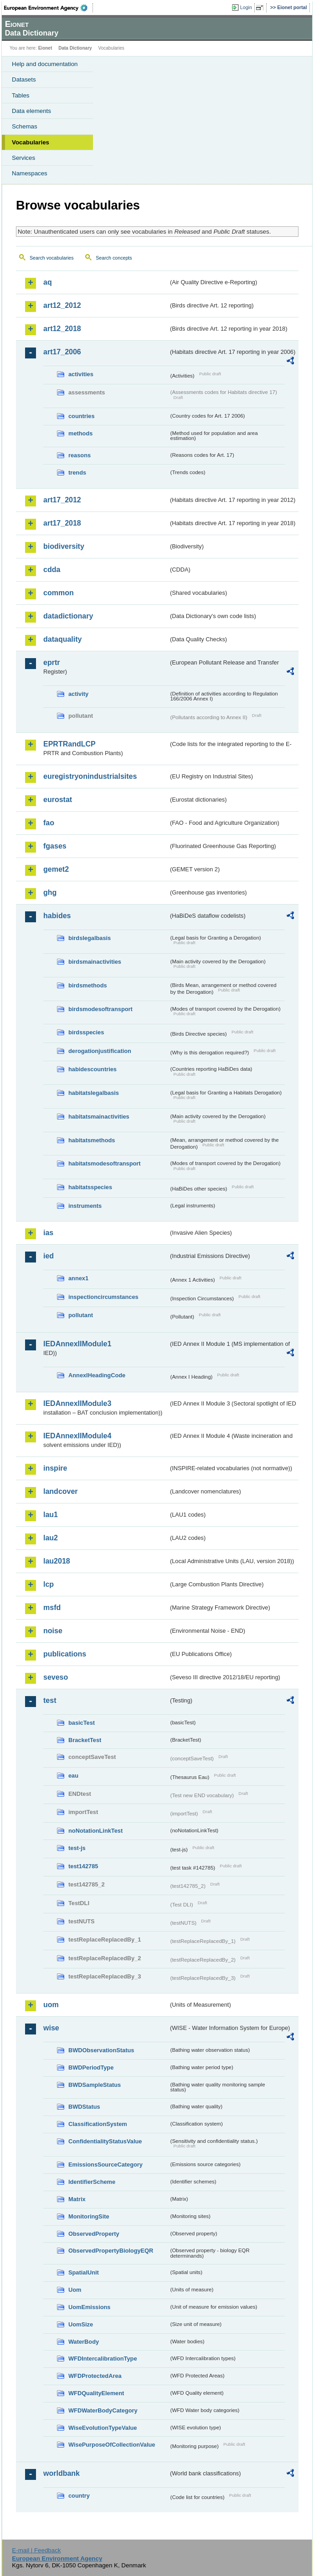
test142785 (83, 1866)
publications (64, 1654)
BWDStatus (84, 2106)
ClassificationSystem (97, 2124)
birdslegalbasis (89, 938)
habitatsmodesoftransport (104, 1163)
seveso (55, 1677)
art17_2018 (62, 523)
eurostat (57, 799)
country (79, 2495)
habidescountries (92, 1069)
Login (246, 7)
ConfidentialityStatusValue (105, 2141)
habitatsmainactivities (98, 1116)
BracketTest (84, 1740)
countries (81, 416)
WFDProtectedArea (95, 2375)
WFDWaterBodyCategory (103, 2410)
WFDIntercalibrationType (102, 2358)
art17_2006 (62, 352)
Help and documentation (45, 64)
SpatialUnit (83, 2272)
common (58, 593)
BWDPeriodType (90, 2067)
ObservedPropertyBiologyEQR (110, 2250)
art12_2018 (62, 328)
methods (80, 433)
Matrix (77, 2199)
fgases (55, 846)
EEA (48, 7)
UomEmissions (89, 2307)
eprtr (51, 662)
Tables (21, 95)
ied (48, 1256)
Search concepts (114, 258)
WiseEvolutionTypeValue (102, 2427)
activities (80, 374)
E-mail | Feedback (36, 2550)
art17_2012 (62, 500)
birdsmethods (87, 985)
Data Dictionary (75, 48)
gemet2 (56, 869)
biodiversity (63, 546)
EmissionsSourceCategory (105, 2164)
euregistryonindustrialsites (90, 776)
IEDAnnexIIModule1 (77, 1344)
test (49, 1700)
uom (51, 2005)
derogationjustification (99, 1051)
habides (57, 916)
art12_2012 (62, 305)
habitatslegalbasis (93, 1092)
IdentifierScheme (91, 2181)
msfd (52, 1607)
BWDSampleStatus (94, 2084)
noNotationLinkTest (95, 1830)
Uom (74, 2289)
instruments (85, 1205)
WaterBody (83, 2341)
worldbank (61, 2473)
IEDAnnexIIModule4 (77, 1436)
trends (77, 472)
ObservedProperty (93, 2233)
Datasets (24, 79)
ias (48, 1233)
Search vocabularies (52, 258)
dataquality (62, 639)
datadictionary (68, 616)
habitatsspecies (90, 1187)
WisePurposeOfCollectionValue (111, 2444)
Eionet (45, 48)
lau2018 (56, 1561)
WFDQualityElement (96, 2393)
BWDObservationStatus (101, 2050)
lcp (48, 1584)
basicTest (81, 1722)
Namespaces (29, 173)
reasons (79, 455)
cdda (51, 569)
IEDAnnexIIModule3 (77, 1403)
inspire (55, 1468)
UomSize (80, 2324)
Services (23, 157)
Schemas (24, 126)
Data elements (31, 110)
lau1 (50, 1514)
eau (73, 1775)
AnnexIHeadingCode (96, 1375)
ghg (50, 892)
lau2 (50, 1538)
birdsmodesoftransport (100, 1009)
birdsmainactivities (94, 961)
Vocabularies (30, 142)
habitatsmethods (91, 1140)
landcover (60, 1491)
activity (78, 693)
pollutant (80, 1315)
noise (52, 1631)
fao (48, 823)
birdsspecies (86, 1032)
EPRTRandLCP (69, 744)
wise (51, 2028)
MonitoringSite (88, 2216)
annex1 (78, 1278)
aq (47, 282)
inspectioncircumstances (103, 1296)
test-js (77, 1848)
